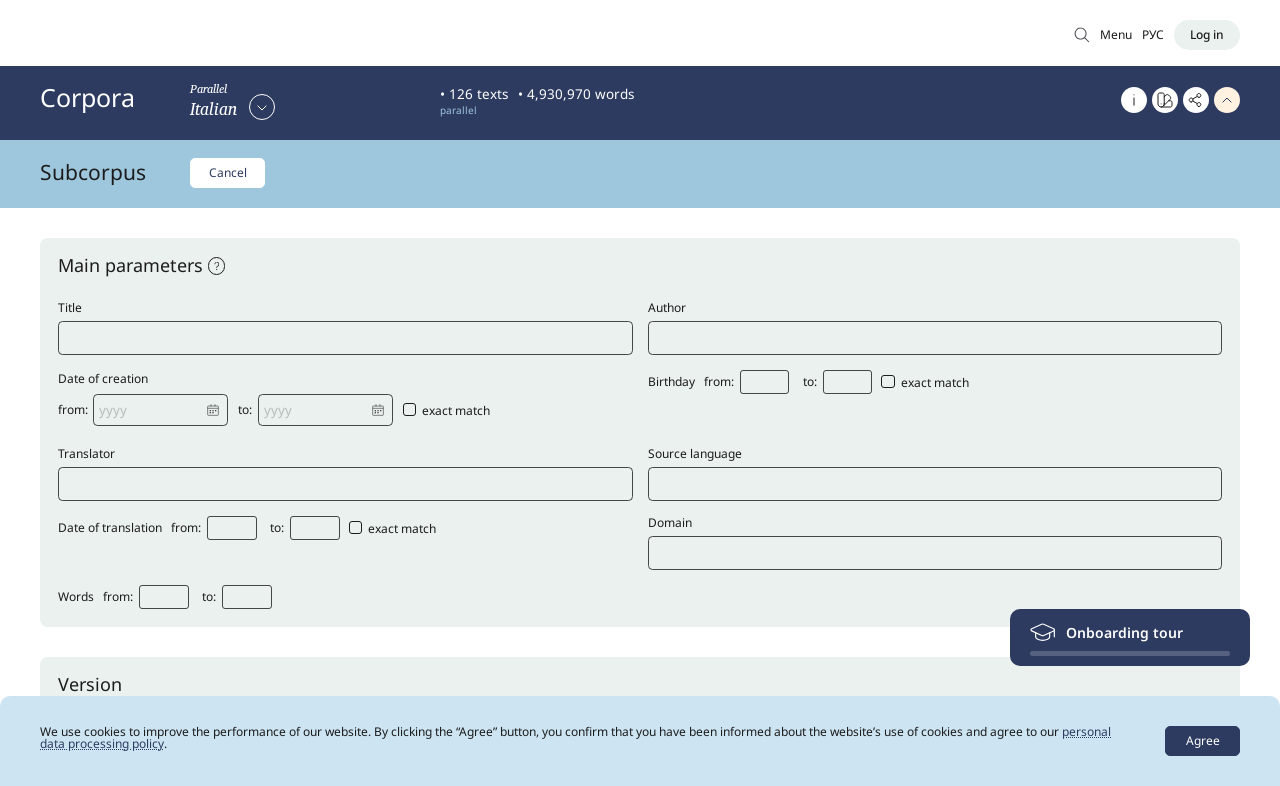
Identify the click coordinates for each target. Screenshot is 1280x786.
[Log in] (1207, 35)
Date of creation (103, 380)
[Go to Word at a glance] (1165, 100)
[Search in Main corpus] (1082, 34)
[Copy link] (1196, 100)
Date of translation (110, 529)
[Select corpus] (232, 106)
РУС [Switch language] (1153, 34)
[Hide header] (1227, 100)
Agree (1203, 740)
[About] (1134, 100)
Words (76, 598)
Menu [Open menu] (1116, 34)
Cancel (228, 172)
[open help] (217, 266)
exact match (447, 411)
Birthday (671, 383)
